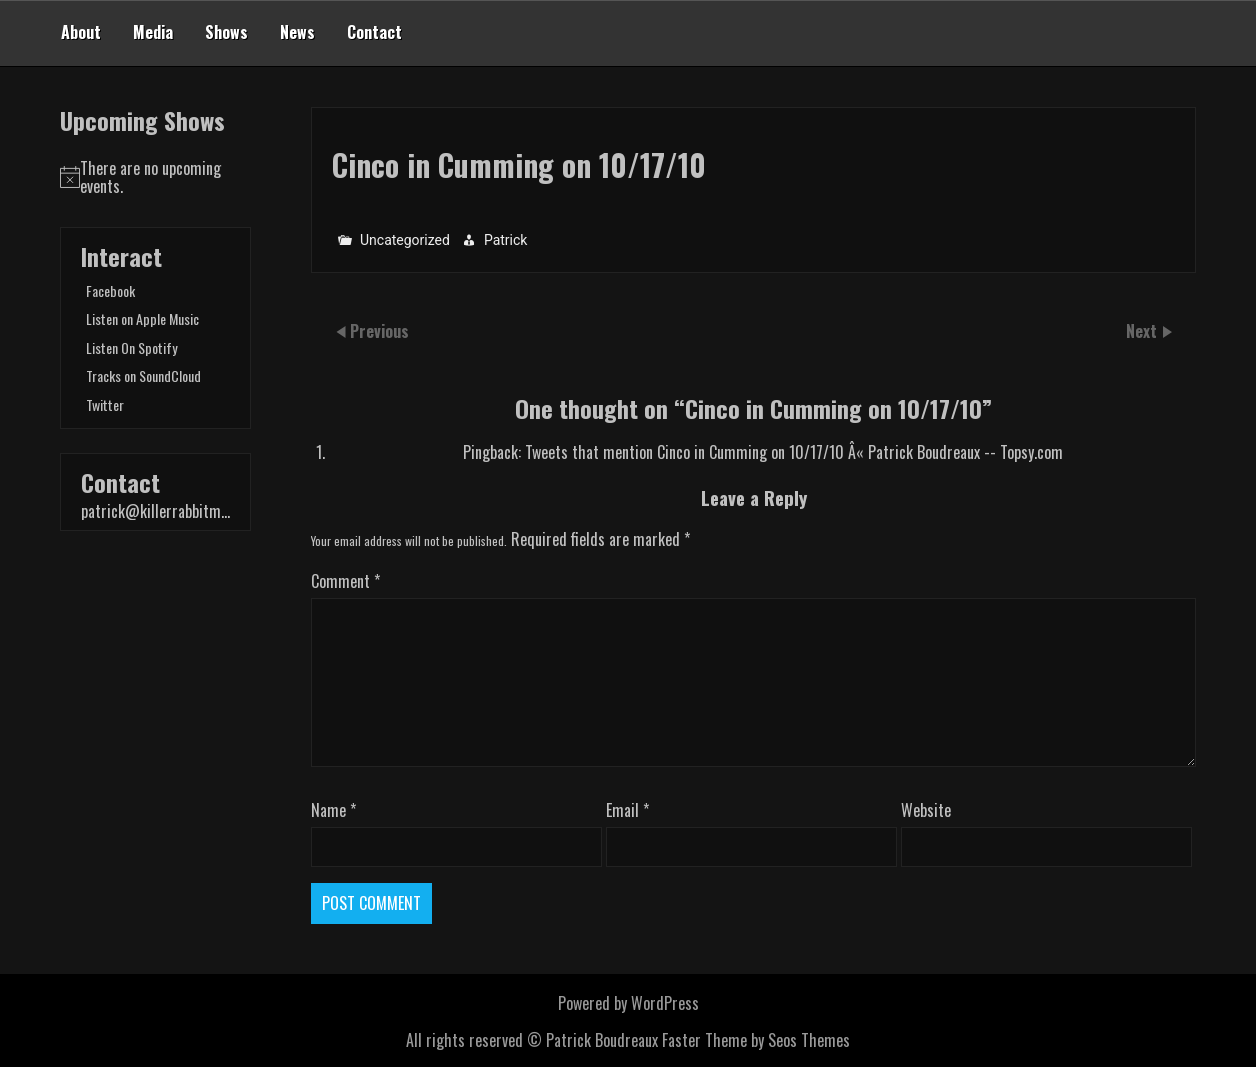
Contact (374, 32)
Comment (345, 581)
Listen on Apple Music (142, 318)
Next (1143, 330)
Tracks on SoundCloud (143, 375)
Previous (379, 330)
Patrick (506, 239)
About (81, 32)
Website (926, 810)
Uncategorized (405, 239)
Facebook (110, 290)
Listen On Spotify (131, 347)
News (297, 32)
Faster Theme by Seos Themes (756, 1040)
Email (627, 810)
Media (153, 32)
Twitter (105, 404)
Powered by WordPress (628, 1003)
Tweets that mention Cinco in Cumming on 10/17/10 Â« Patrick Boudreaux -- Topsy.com (794, 452)
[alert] (155, 177)
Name (333, 810)
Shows (226, 32)
